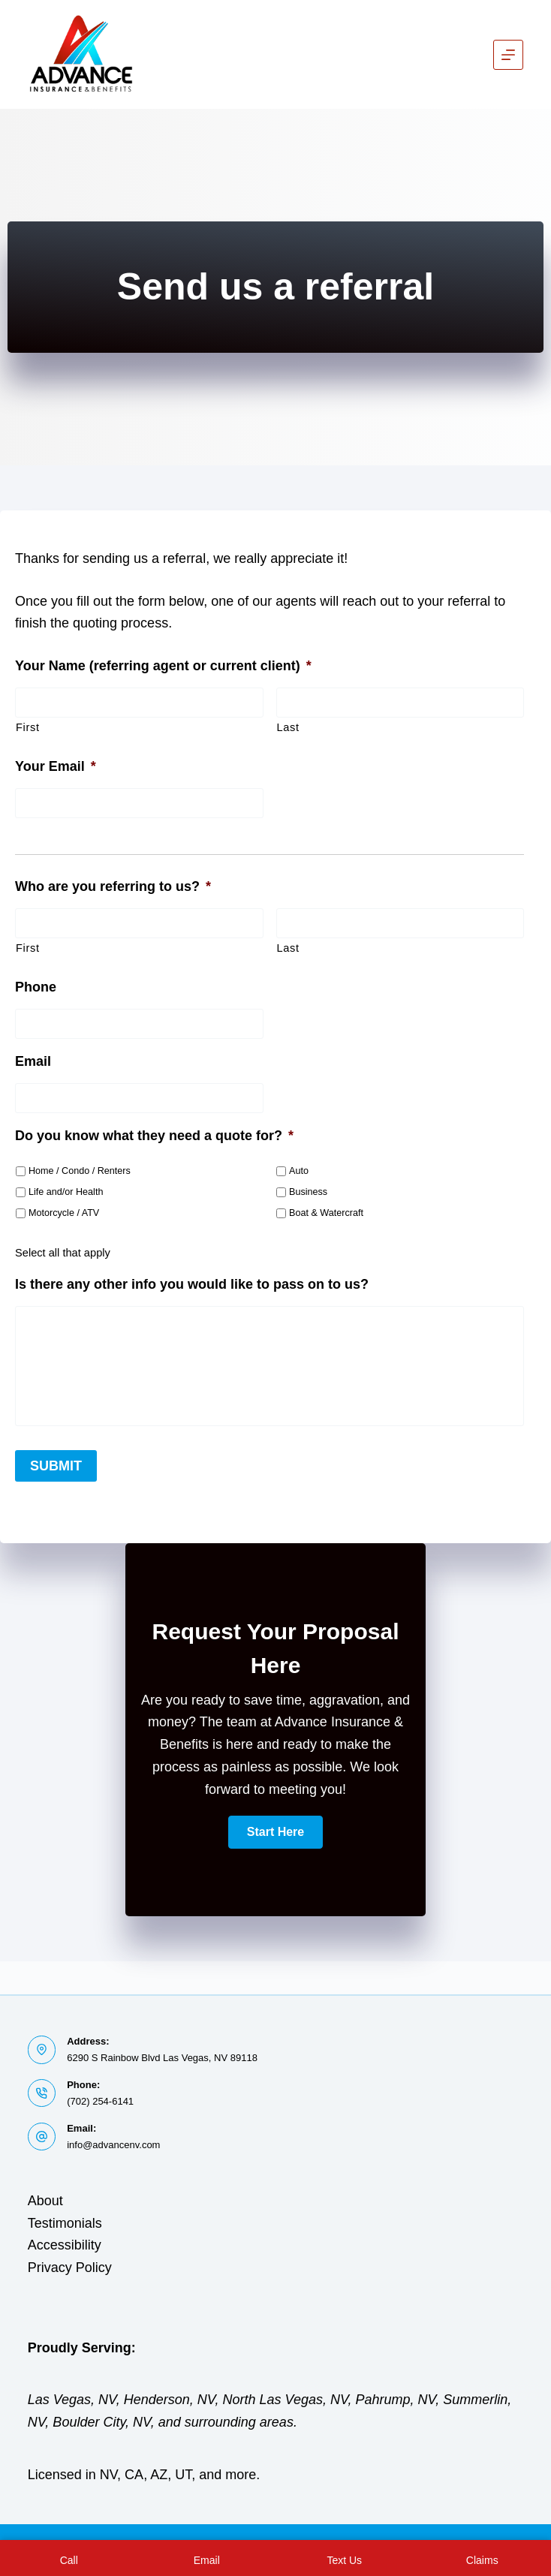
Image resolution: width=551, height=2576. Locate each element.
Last (288, 727)
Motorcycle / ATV (64, 1213)
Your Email (55, 766)
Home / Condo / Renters (80, 1171)
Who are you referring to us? (113, 886)
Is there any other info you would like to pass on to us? (192, 1284)
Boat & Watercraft (326, 1213)
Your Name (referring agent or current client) (163, 665)
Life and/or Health (66, 1192)
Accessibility (64, 2244)
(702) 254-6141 (100, 2101)
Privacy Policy (70, 2267)
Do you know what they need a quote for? (154, 1135)
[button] (275, 1826)
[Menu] (508, 55)
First (28, 727)
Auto (299, 1171)
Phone (35, 987)
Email (33, 1061)
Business (308, 1192)
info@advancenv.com (113, 2144)
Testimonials (65, 2223)
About (45, 2200)
